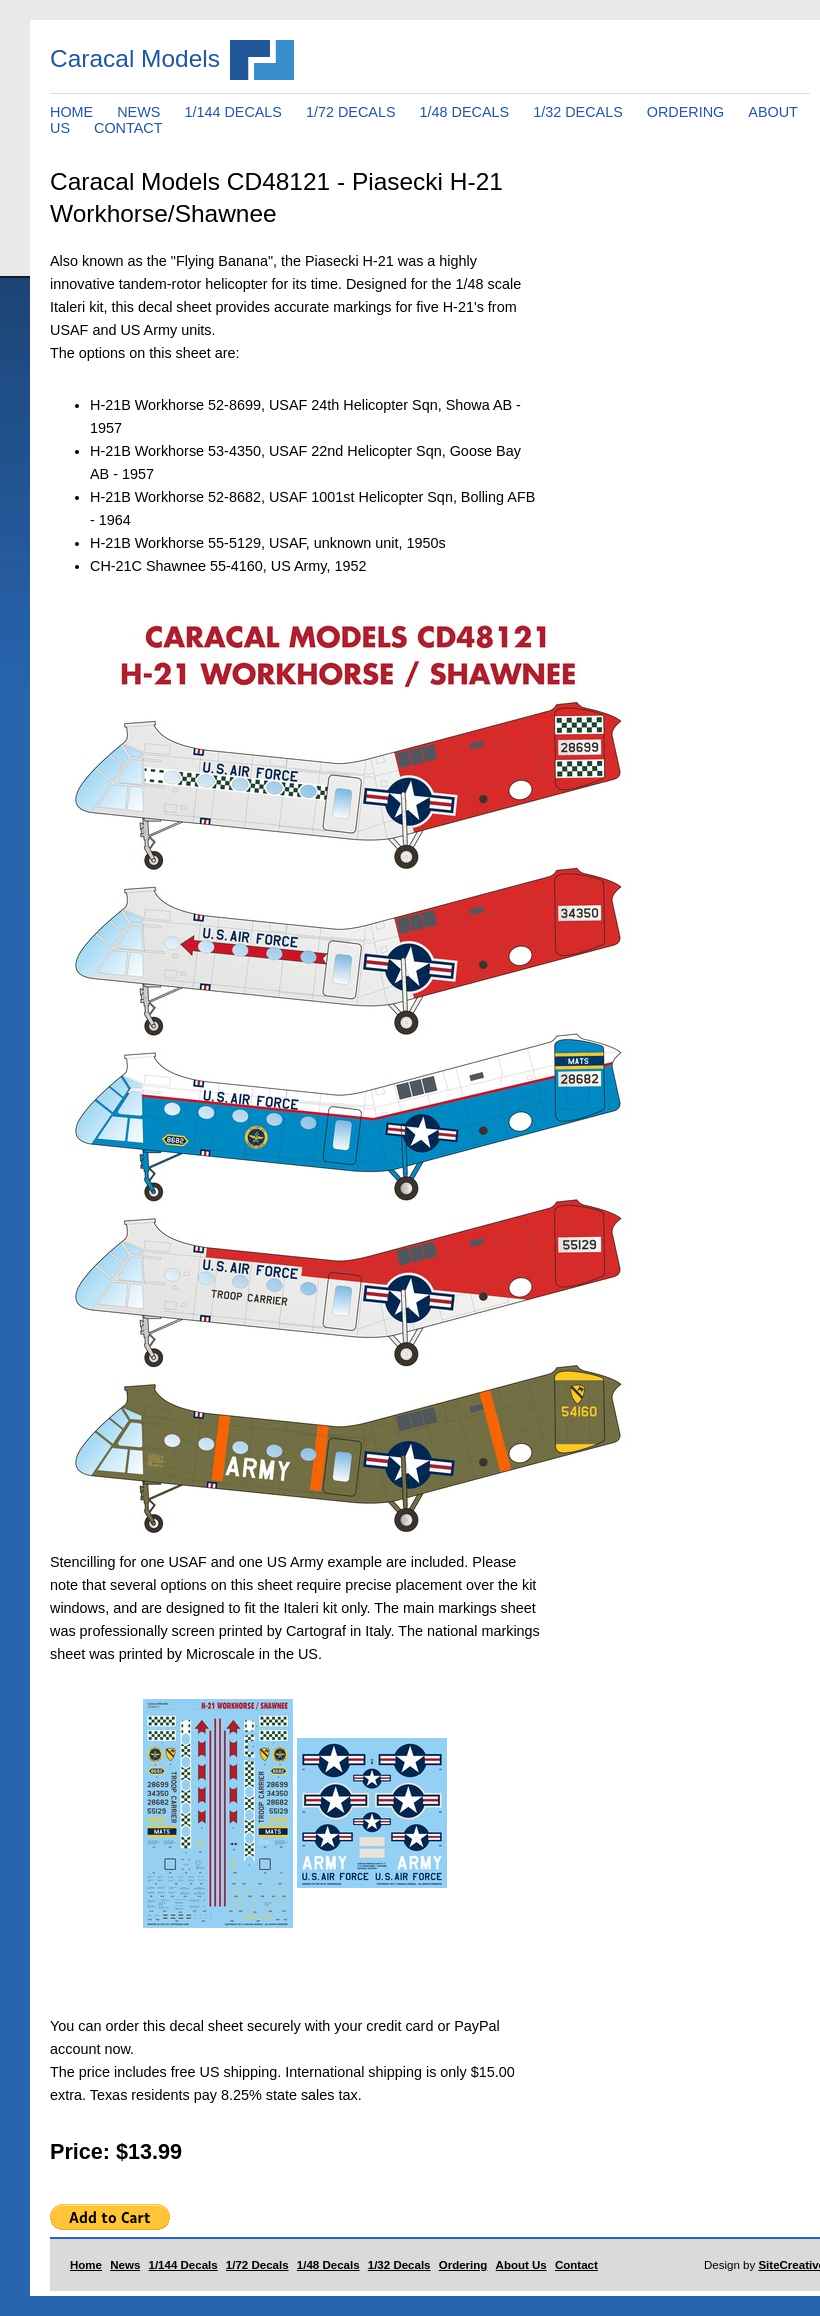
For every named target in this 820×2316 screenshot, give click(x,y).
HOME (71, 112)
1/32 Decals (399, 2265)
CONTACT (128, 128)
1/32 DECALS (578, 112)
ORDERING (686, 112)
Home (86, 2265)
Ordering (463, 2265)
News (125, 2265)
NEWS (138, 112)
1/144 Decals (183, 2265)
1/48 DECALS (465, 112)
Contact (576, 2265)
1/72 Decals (257, 2265)
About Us (521, 2265)
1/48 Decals (328, 2265)
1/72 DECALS (351, 112)
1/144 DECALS (233, 112)
